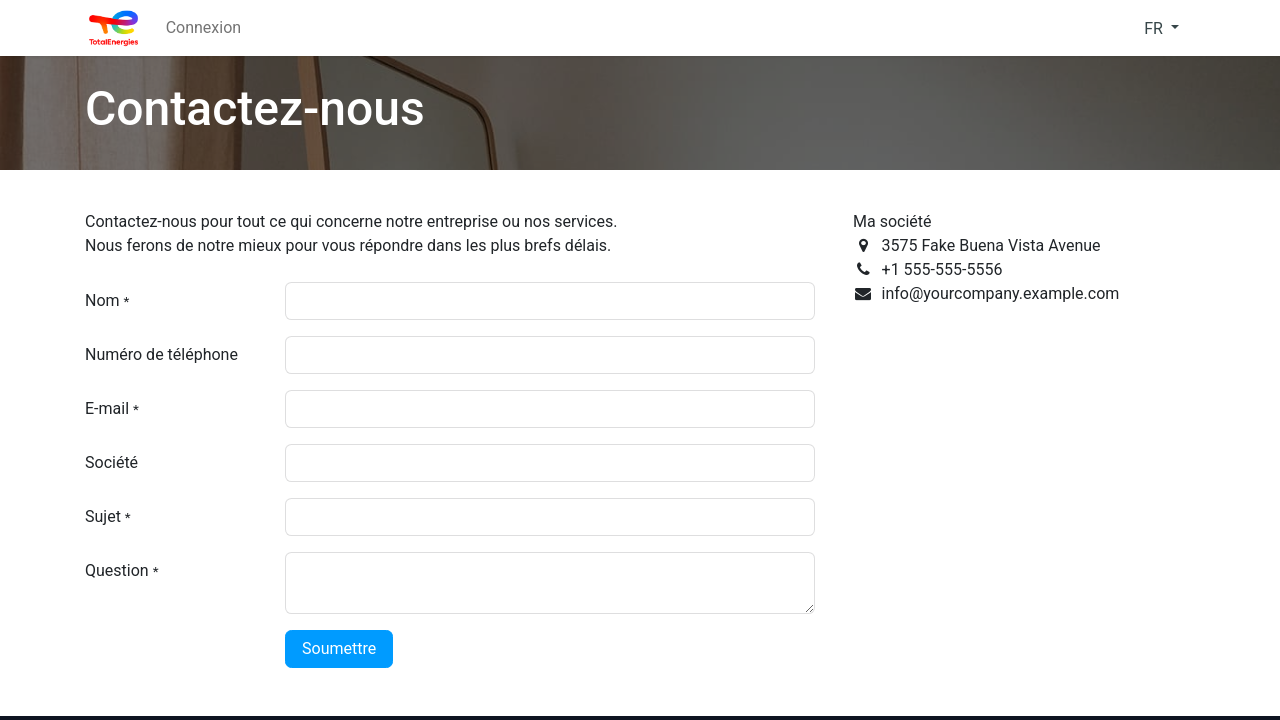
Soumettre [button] (339, 648)
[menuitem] (203, 28)
